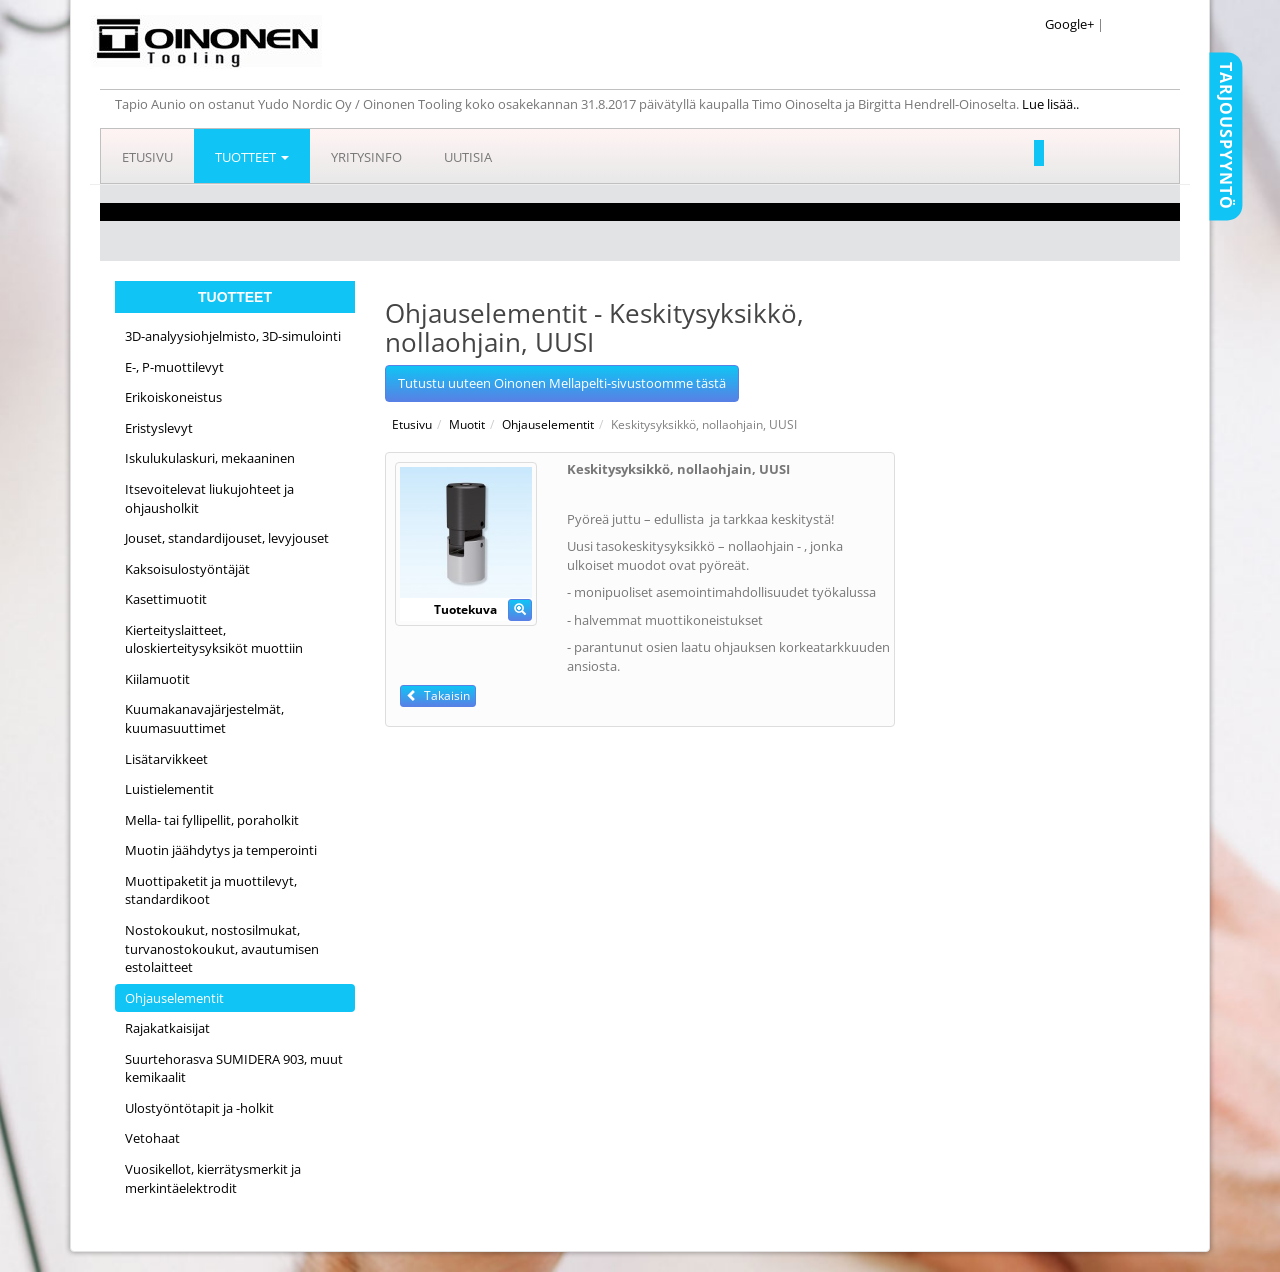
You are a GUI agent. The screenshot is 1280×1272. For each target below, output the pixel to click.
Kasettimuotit (166, 599)
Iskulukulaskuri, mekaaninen (210, 458)
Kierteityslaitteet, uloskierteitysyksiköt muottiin (214, 639)
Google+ (1069, 24)
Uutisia (468, 157)
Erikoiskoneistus (173, 397)
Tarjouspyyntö (1226, 136)
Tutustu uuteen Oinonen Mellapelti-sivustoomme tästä (562, 383)
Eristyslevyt (159, 428)
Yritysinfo (366, 157)
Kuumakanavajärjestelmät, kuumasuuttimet (204, 718)
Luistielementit (169, 789)
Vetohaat (152, 1138)
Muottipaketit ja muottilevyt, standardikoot (211, 890)
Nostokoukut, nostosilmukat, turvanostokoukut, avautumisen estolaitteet (222, 948)
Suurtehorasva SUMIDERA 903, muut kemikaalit (234, 1068)
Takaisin (438, 695)
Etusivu (147, 157)
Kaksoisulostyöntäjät (187, 569)
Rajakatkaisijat (167, 1028)
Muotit (467, 424)
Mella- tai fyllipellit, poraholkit (212, 820)
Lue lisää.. (1052, 104)
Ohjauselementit (174, 998)
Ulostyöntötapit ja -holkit (199, 1108)
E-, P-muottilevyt (174, 367)
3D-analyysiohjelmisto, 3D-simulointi (233, 336)
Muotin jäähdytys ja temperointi (221, 850)
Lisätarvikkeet (166, 759)
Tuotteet (252, 157)
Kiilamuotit (157, 679)
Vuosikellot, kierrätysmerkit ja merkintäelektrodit (213, 1178)
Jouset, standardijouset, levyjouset (227, 538)
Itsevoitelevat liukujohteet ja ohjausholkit (209, 498)
